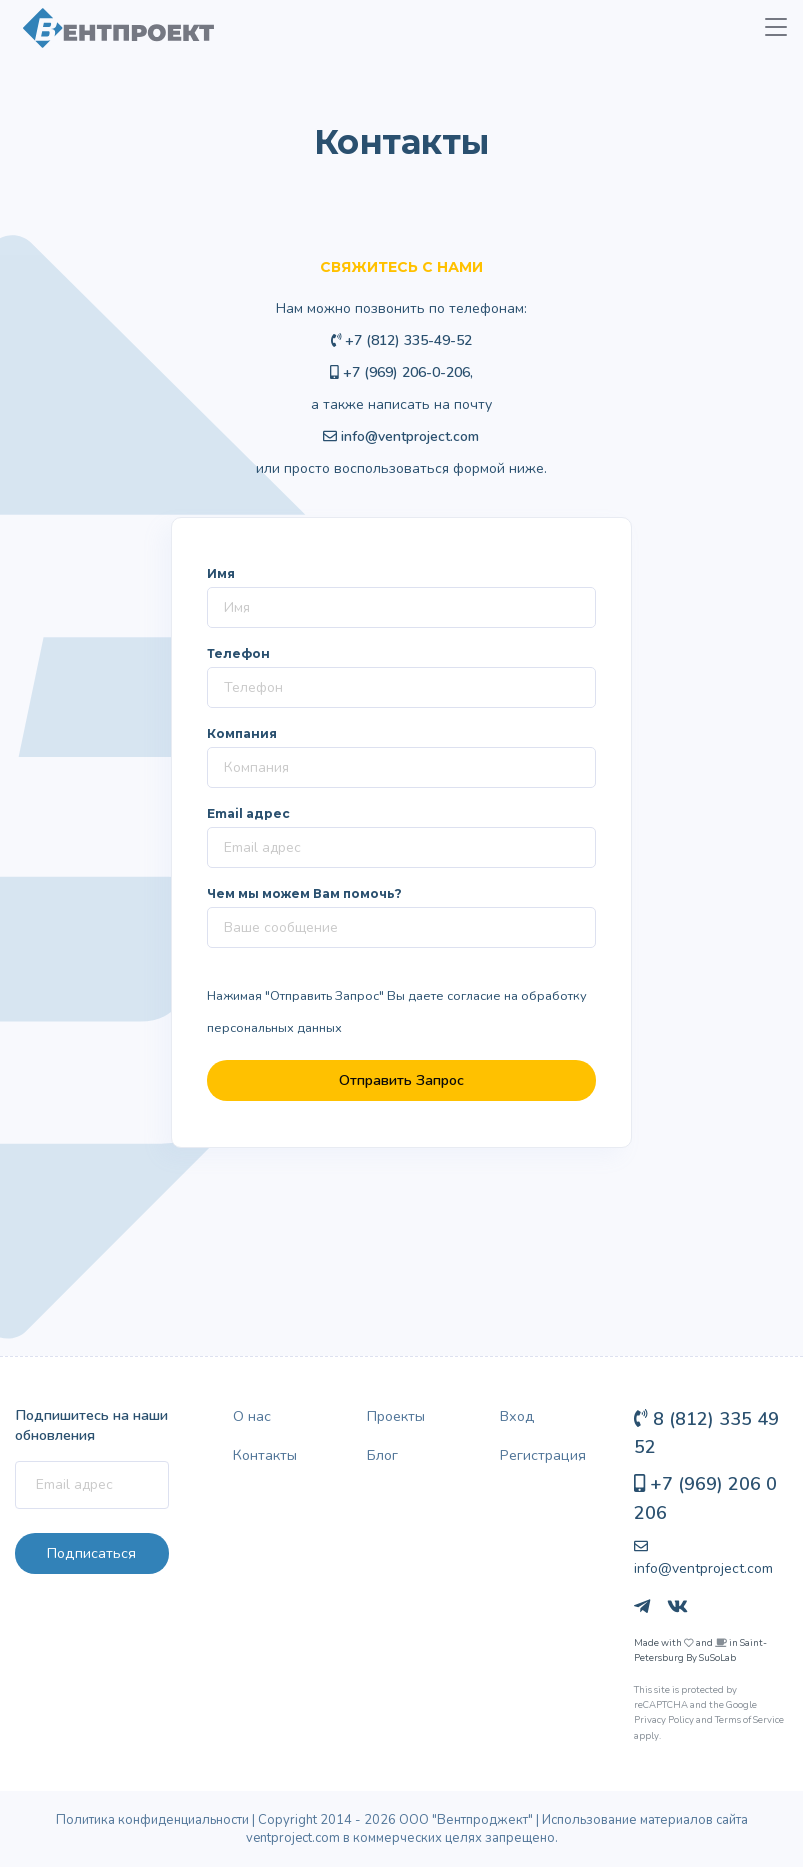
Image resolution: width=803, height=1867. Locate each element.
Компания (242, 733)
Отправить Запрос (401, 1080)
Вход (517, 1416)
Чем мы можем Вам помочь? (304, 893)
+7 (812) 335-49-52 (402, 340)
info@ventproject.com (410, 436)
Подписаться (91, 1553)
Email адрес (248, 813)
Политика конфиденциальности (152, 1820)
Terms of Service (749, 1719)
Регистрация (543, 1455)
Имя (221, 573)
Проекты (396, 1416)
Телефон (238, 653)
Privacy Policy (664, 1719)
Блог (382, 1455)
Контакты (265, 1455)
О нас (252, 1416)
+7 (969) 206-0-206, (401, 372)
